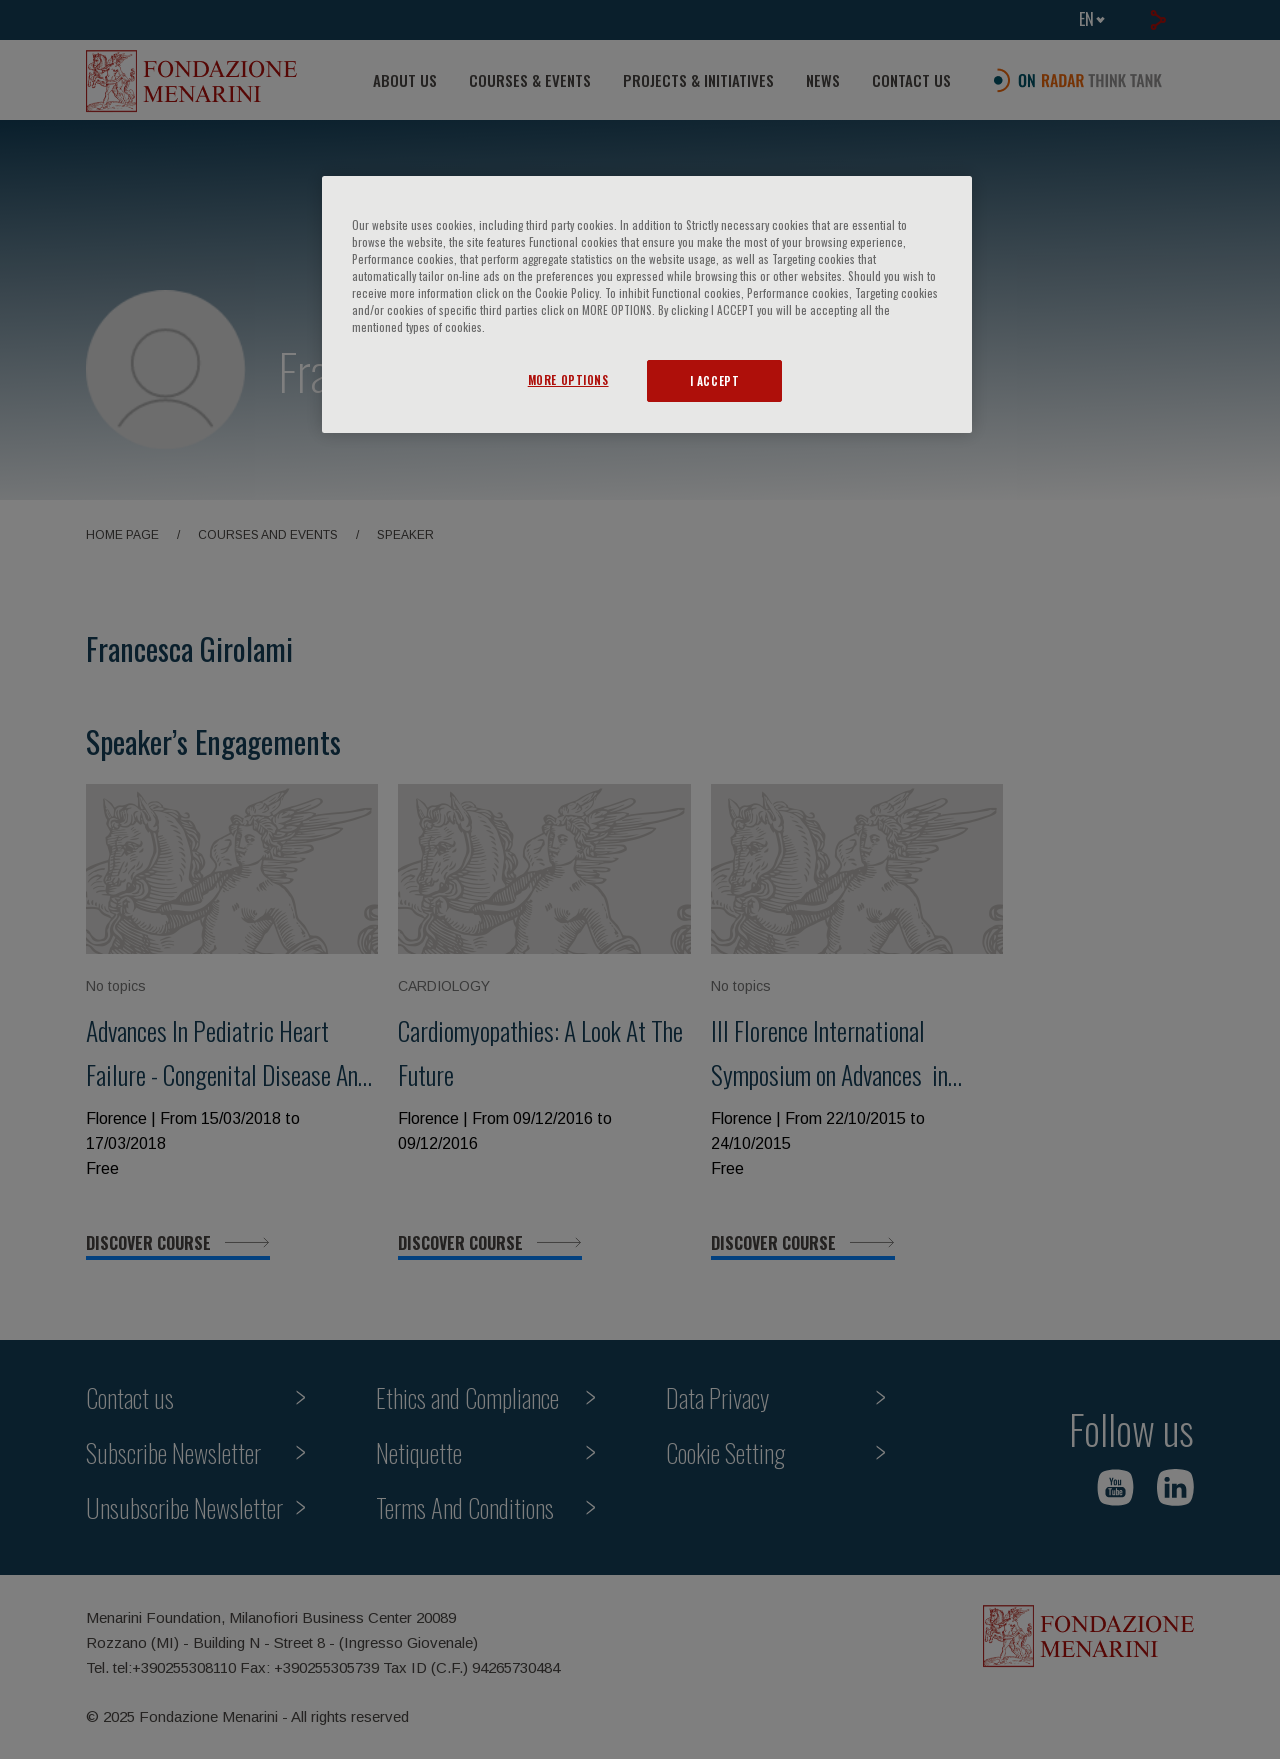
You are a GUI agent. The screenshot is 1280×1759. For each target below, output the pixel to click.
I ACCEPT (715, 380)
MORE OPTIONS (568, 379)
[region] (647, 304)
